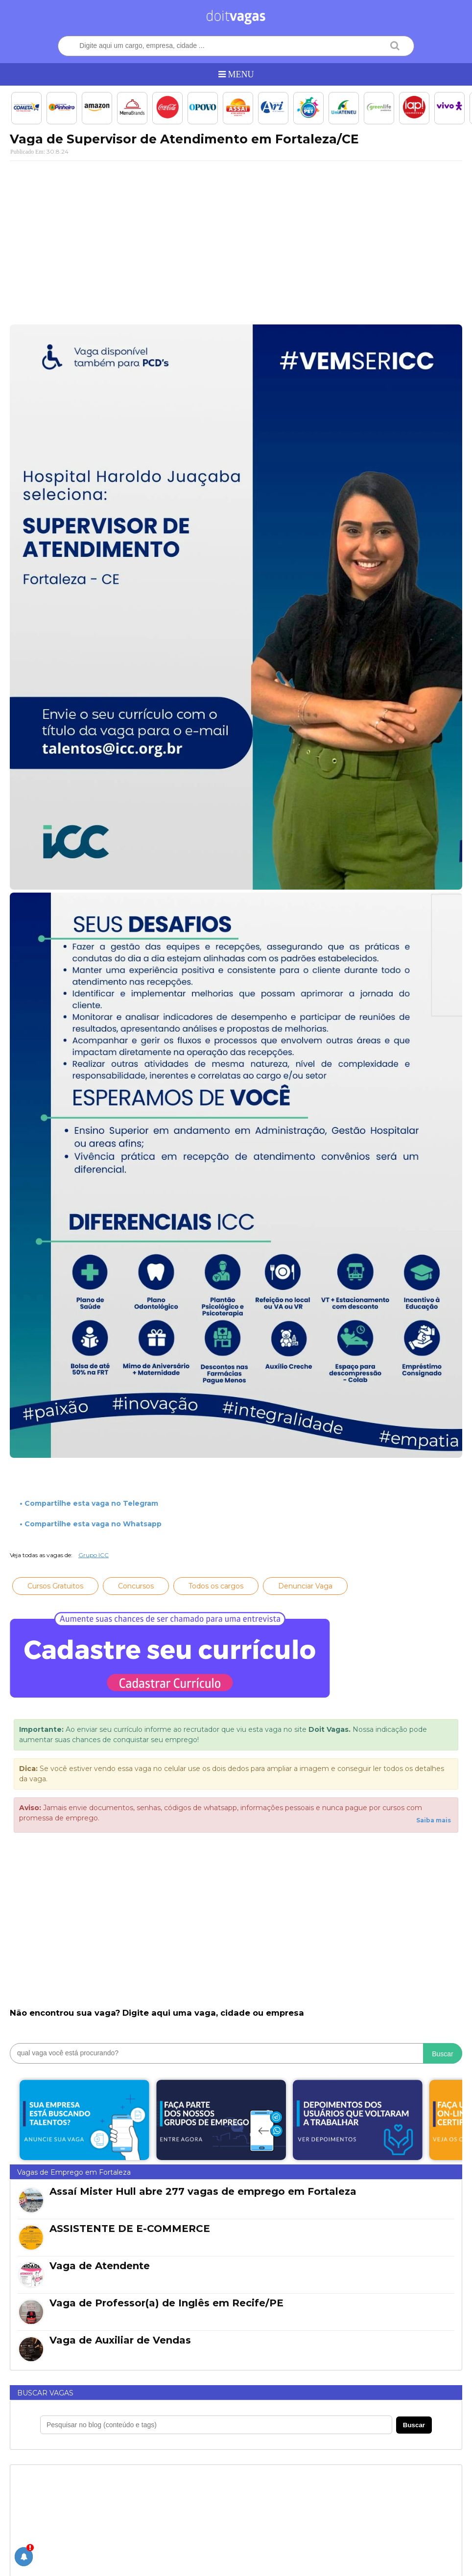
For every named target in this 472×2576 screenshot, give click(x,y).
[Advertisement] (236, 239)
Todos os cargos (216, 1586)
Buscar (442, 2054)
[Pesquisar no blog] (216, 2424)
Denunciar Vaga (305, 1586)
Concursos (136, 1586)
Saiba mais (433, 1820)
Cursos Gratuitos (55, 1586)
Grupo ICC (93, 1555)
